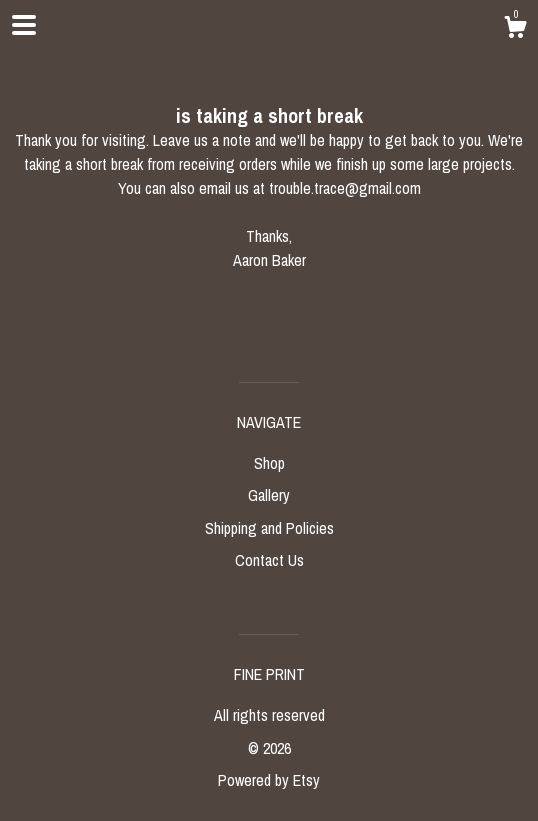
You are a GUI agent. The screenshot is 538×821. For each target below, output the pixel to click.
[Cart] (515, 30)
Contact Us (269, 560)
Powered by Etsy (269, 780)
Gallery (269, 495)
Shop (269, 463)
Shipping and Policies (269, 528)
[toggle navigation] (24, 25)
